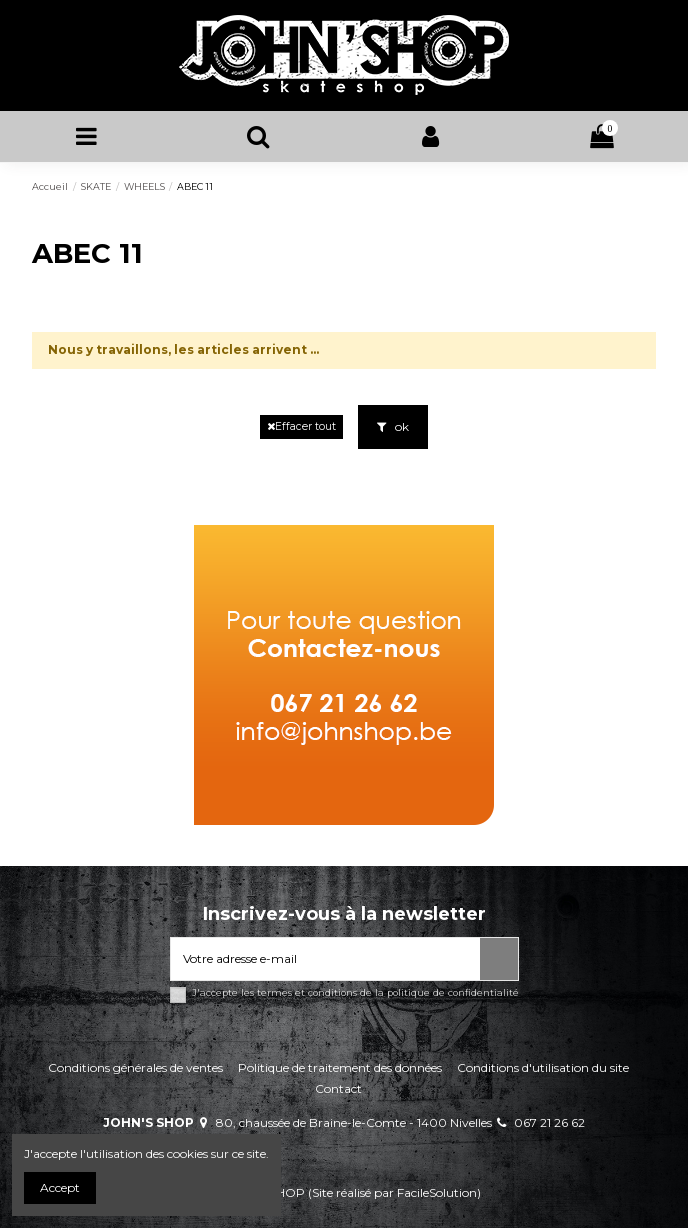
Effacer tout (301, 426)
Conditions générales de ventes (135, 1067)
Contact (338, 1088)
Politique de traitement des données (340, 1067)
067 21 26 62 (549, 1122)
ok (393, 426)
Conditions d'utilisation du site (543, 1067)
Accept (60, 1187)
